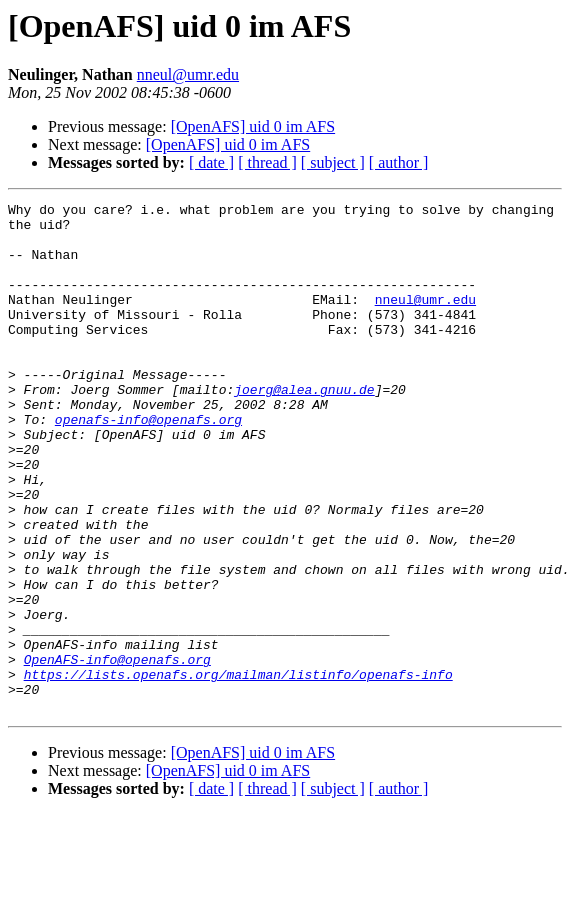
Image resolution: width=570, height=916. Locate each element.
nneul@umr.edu (188, 74)
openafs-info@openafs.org (148, 464)
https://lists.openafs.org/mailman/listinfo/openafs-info (238, 770)
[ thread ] (267, 162)
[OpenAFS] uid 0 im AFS (253, 126)
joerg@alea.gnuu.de (304, 428)
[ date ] (211, 162)
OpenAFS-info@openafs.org (117, 752)
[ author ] (399, 162)
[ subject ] (333, 162)
